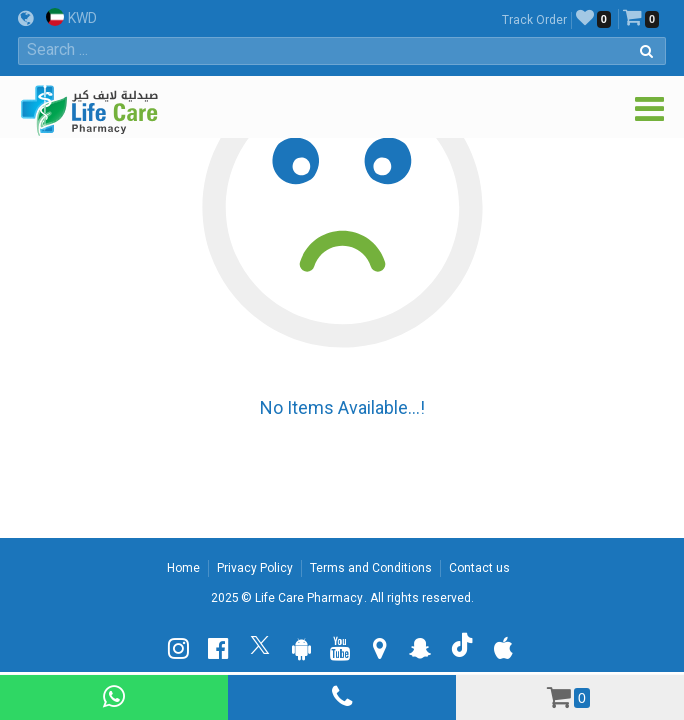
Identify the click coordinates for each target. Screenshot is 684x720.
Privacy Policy (255, 568)
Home (183, 568)
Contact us (479, 568)
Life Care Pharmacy (309, 598)
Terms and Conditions (371, 568)
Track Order (534, 20)
